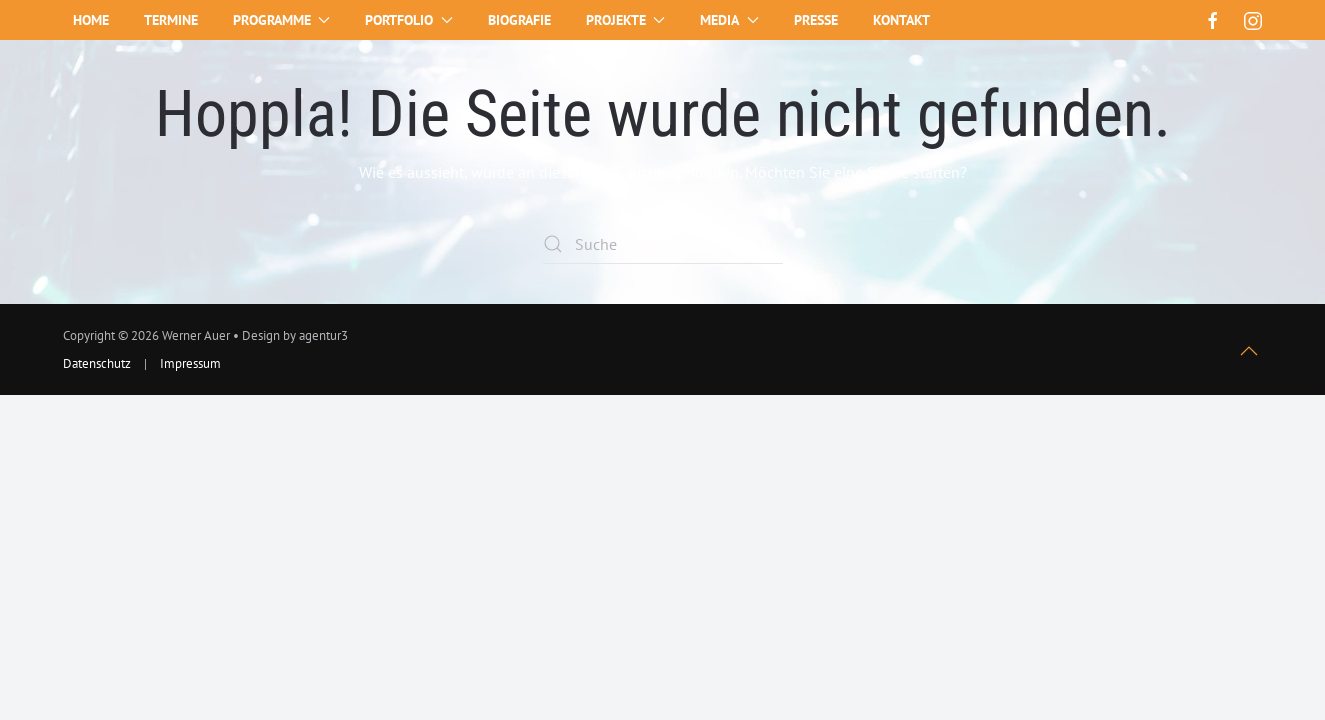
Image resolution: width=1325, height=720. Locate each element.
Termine (171, 20)
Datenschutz (97, 363)
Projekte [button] (626, 20)
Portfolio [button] (409, 20)
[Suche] (663, 244)
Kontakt (901, 20)
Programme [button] (282, 20)
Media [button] (729, 20)
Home (91, 20)
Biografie (519, 20)
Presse (816, 20)
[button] (1249, 351)
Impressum (190, 363)
